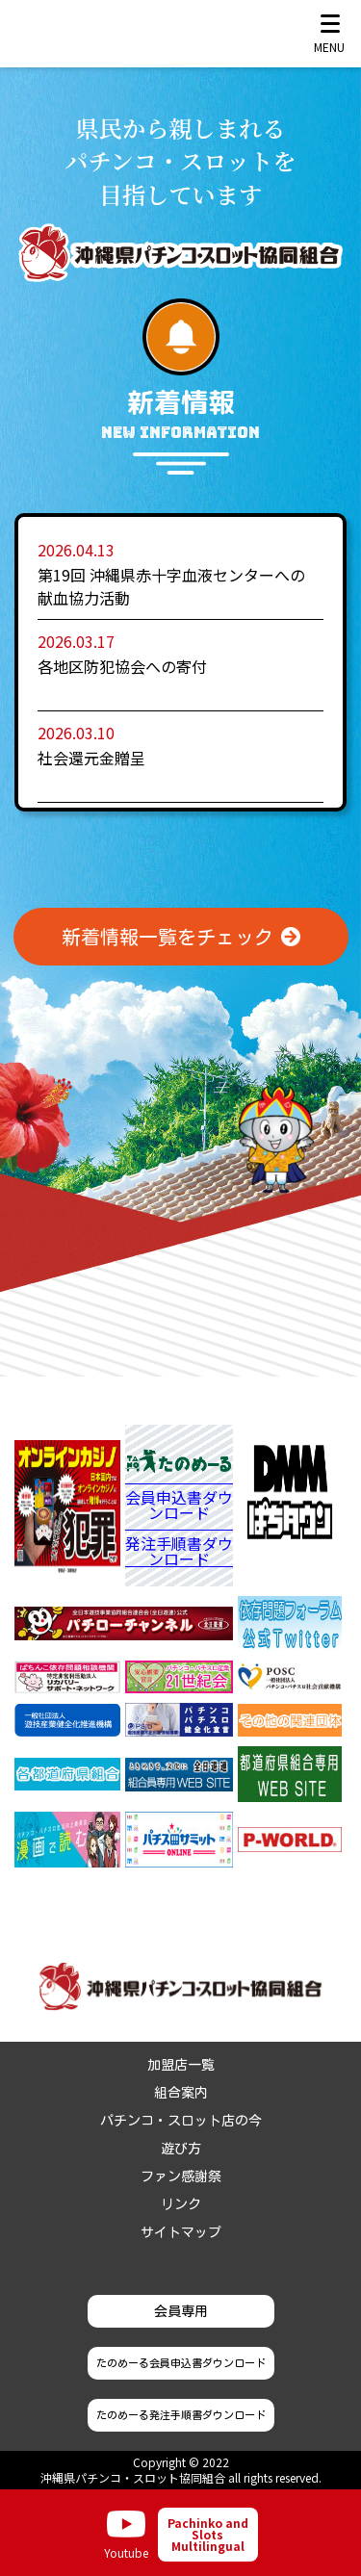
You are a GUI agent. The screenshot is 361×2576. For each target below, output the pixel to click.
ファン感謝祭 (181, 2176)
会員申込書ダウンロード (179, 1506)
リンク (181, 2204)
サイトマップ (181, 2232)
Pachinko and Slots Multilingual (208, 2534)
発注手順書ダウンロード (179, 1551)
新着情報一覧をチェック (167, 936)
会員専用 (181, 2311)
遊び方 (181, 2148)
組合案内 (181, 2092)
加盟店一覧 (181, 2065)
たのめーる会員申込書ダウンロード (181, 2362)
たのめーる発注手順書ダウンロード (181, 2414)
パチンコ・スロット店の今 (181, 2120)
